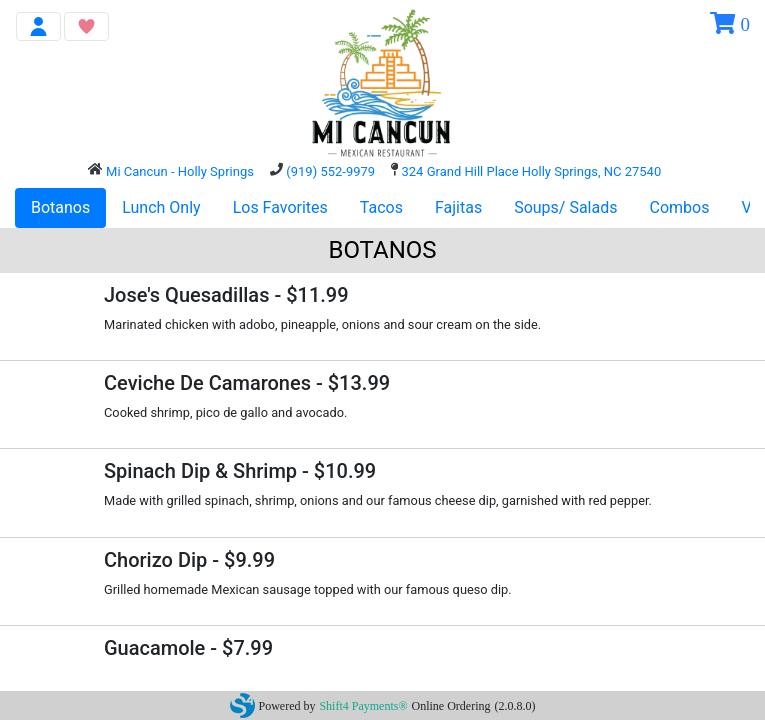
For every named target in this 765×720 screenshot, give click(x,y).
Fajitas (458, 207)
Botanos (60, 207)
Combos (680, 207)
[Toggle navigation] (38, 26)
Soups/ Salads (565, 207)
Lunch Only (161, 207)
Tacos (381, 207)
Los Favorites (280, 207)
